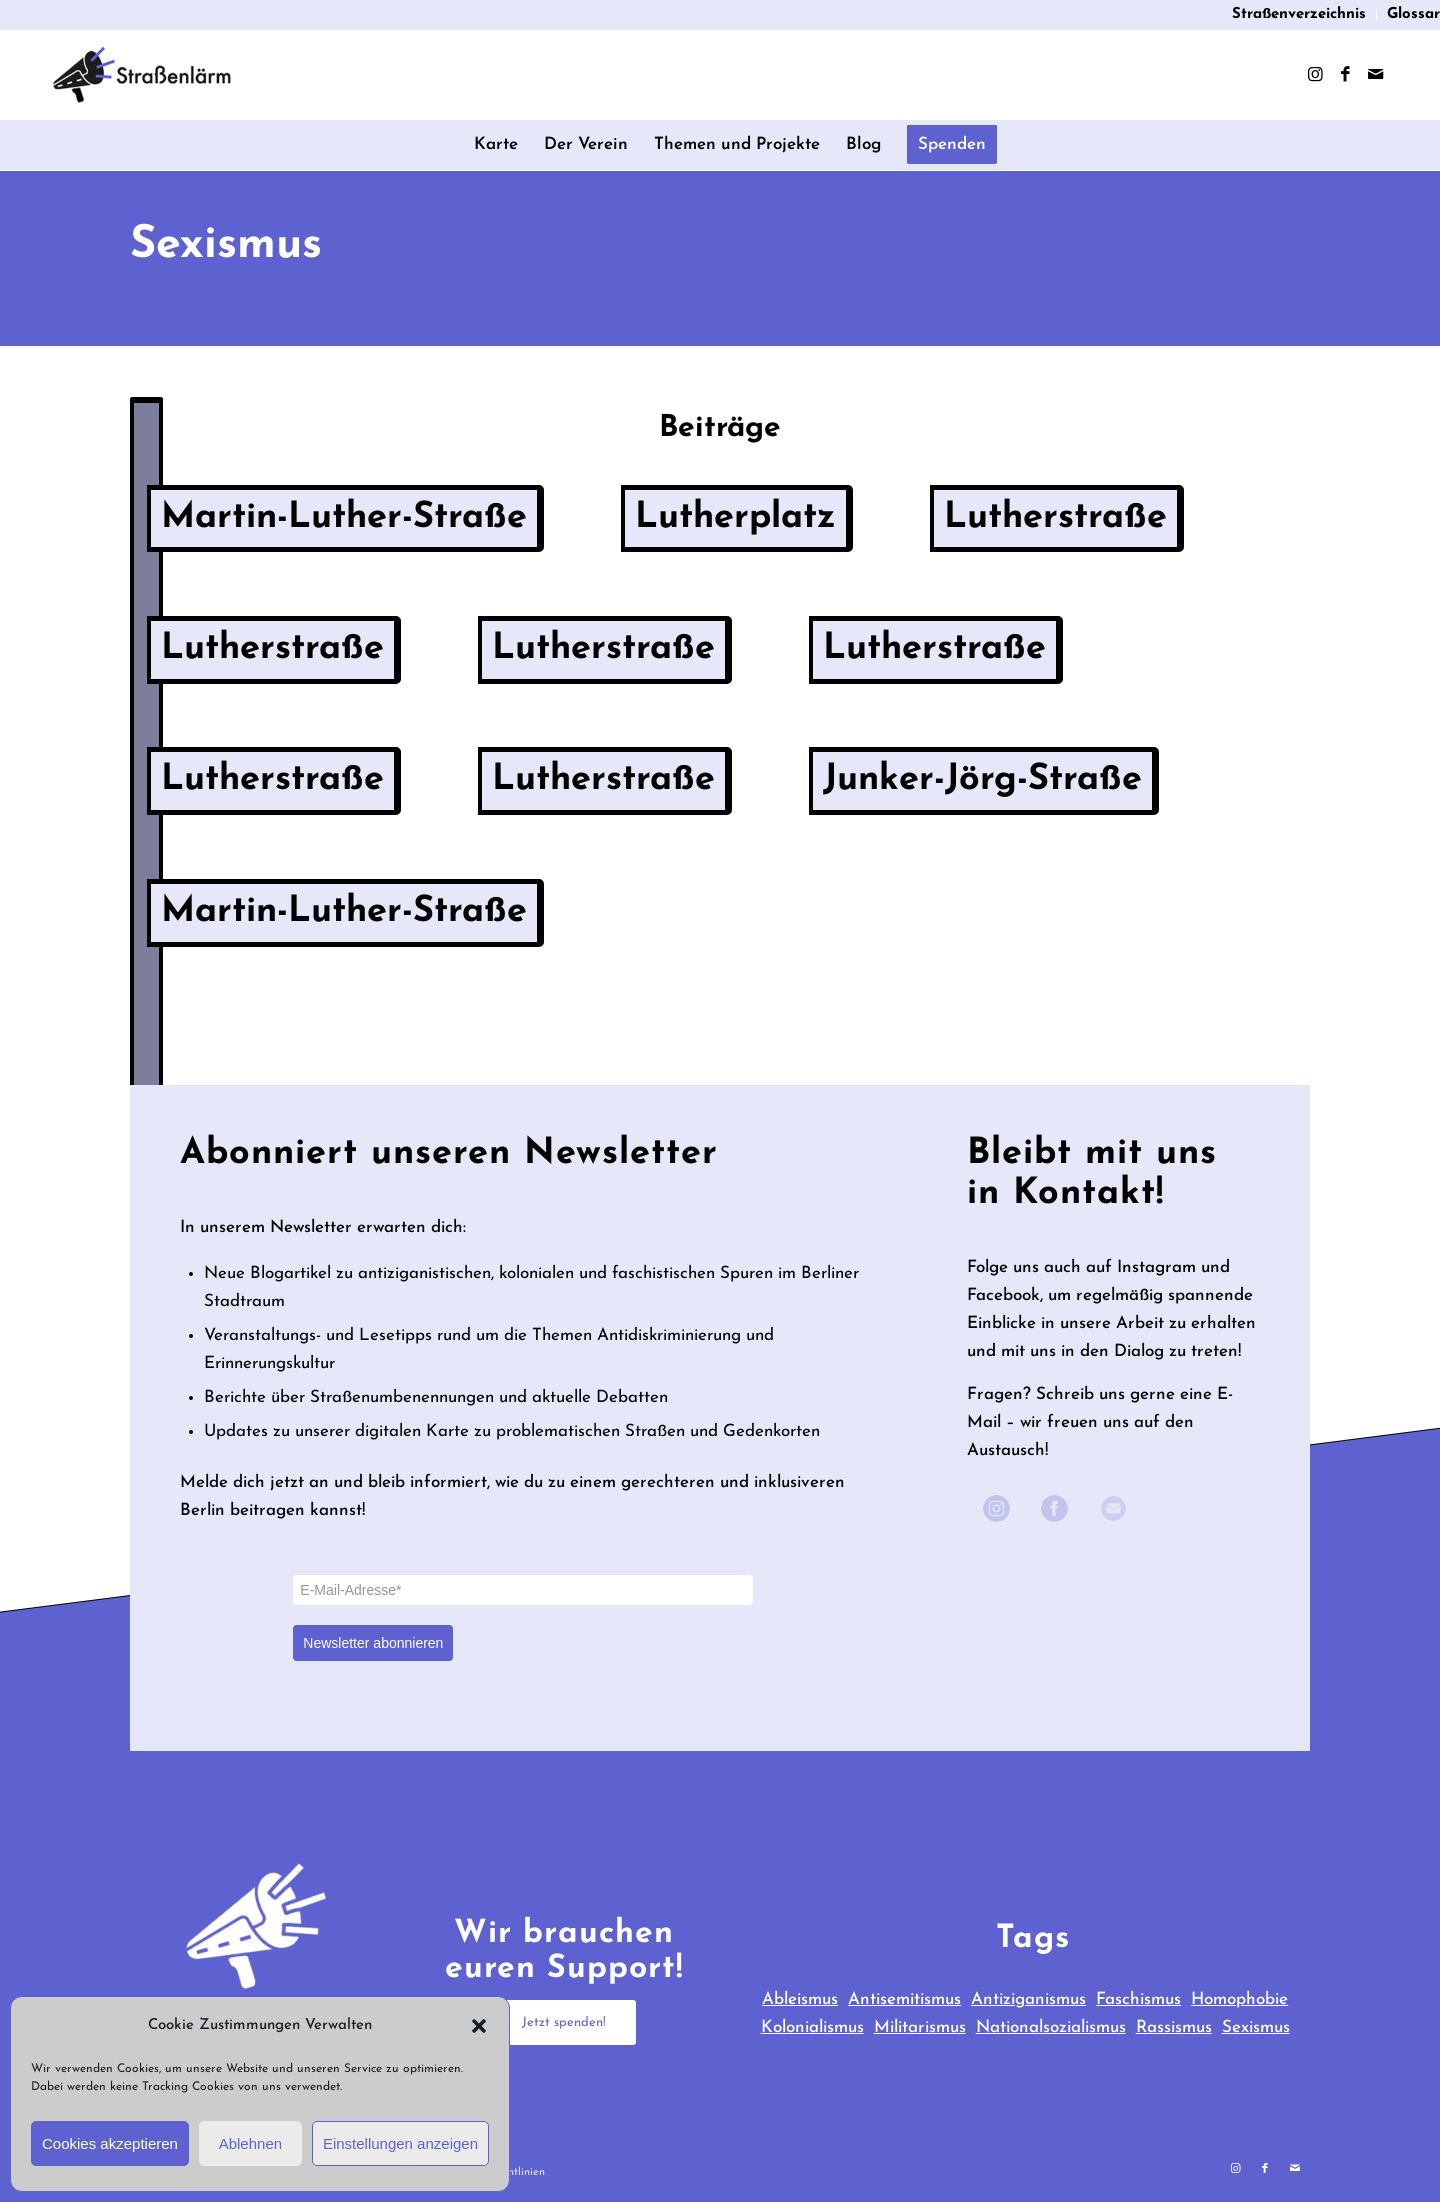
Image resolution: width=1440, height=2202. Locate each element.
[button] (479, 2026)
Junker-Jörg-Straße (982, 780)
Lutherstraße (1055, 518)
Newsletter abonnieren (373, 1643)
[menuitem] (1299, 15)
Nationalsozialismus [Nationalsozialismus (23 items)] (1051, 2027)
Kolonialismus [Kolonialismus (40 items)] (812, 2027)
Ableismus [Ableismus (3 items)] (800, 1999)
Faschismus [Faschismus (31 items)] (1138, 1999)
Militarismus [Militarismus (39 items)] (920, 2027)
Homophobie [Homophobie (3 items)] (1239, 1999)
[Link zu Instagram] (1315, 75)
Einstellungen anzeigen (400, 2143)
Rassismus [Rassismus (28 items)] (1174, 2027)
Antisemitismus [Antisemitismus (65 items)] (904, 1999)
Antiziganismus (1028, 1999)
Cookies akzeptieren (110, 2143)
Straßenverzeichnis (1299, 14)
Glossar (1413, 14)
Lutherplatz (735, 518)
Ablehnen (250, 2143)
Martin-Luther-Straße (344, 518)
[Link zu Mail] (1375, 75)
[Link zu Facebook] (1345, 75)
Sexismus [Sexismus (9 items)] (1256, 2027)
